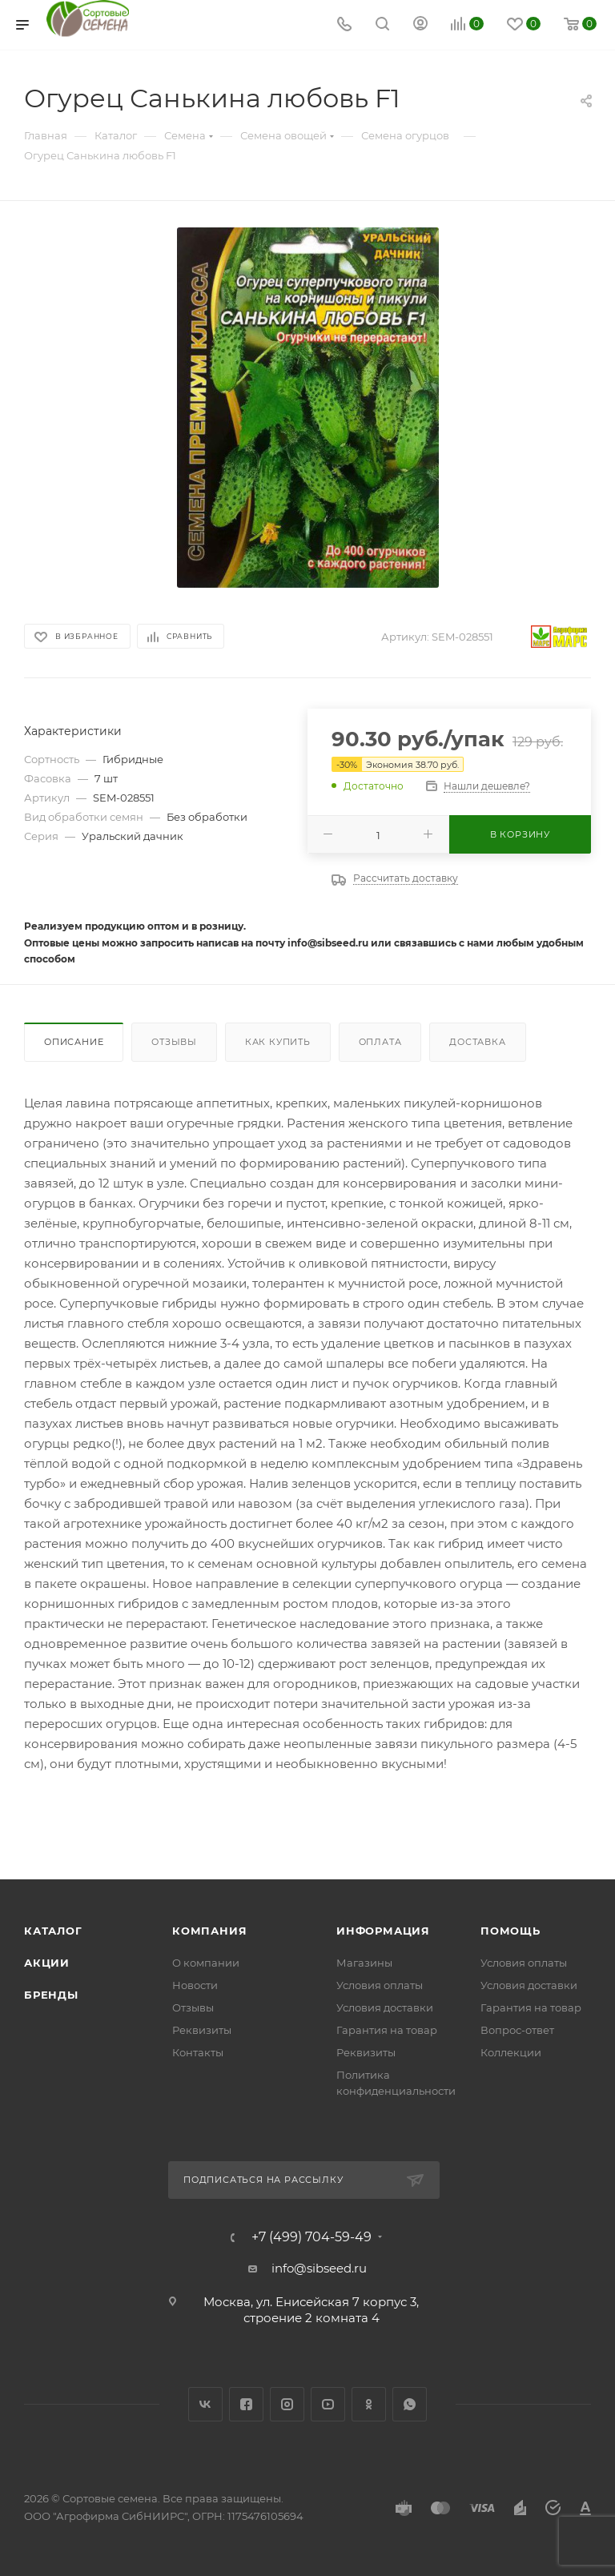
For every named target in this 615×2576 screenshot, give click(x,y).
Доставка (477, 1041)
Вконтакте (205, 2404)
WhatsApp (409, 2404)
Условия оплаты (379, 1985)
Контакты (197, 2052)
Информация (383, 1930)
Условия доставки (384, 2007)
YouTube (328, 2404)
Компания (209, 1930)
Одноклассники (369, 2404)
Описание (73, 1041)
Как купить (278, 1041)
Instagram (287, 2404)
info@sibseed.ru (319, 2268)
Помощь (510, 1930)
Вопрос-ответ (517, 2029)
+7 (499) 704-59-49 (311, 2237)
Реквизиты (201, 2029)
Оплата (380, 1041)
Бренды (51, 1994)
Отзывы (174, 1041)
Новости (195, 1985)
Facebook (246, 2404)
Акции (47, 1962)
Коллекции (510, 2052)
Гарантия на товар (386, 2029)
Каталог (53, 1930)
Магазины (364, 1962)
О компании (205, 1962)
